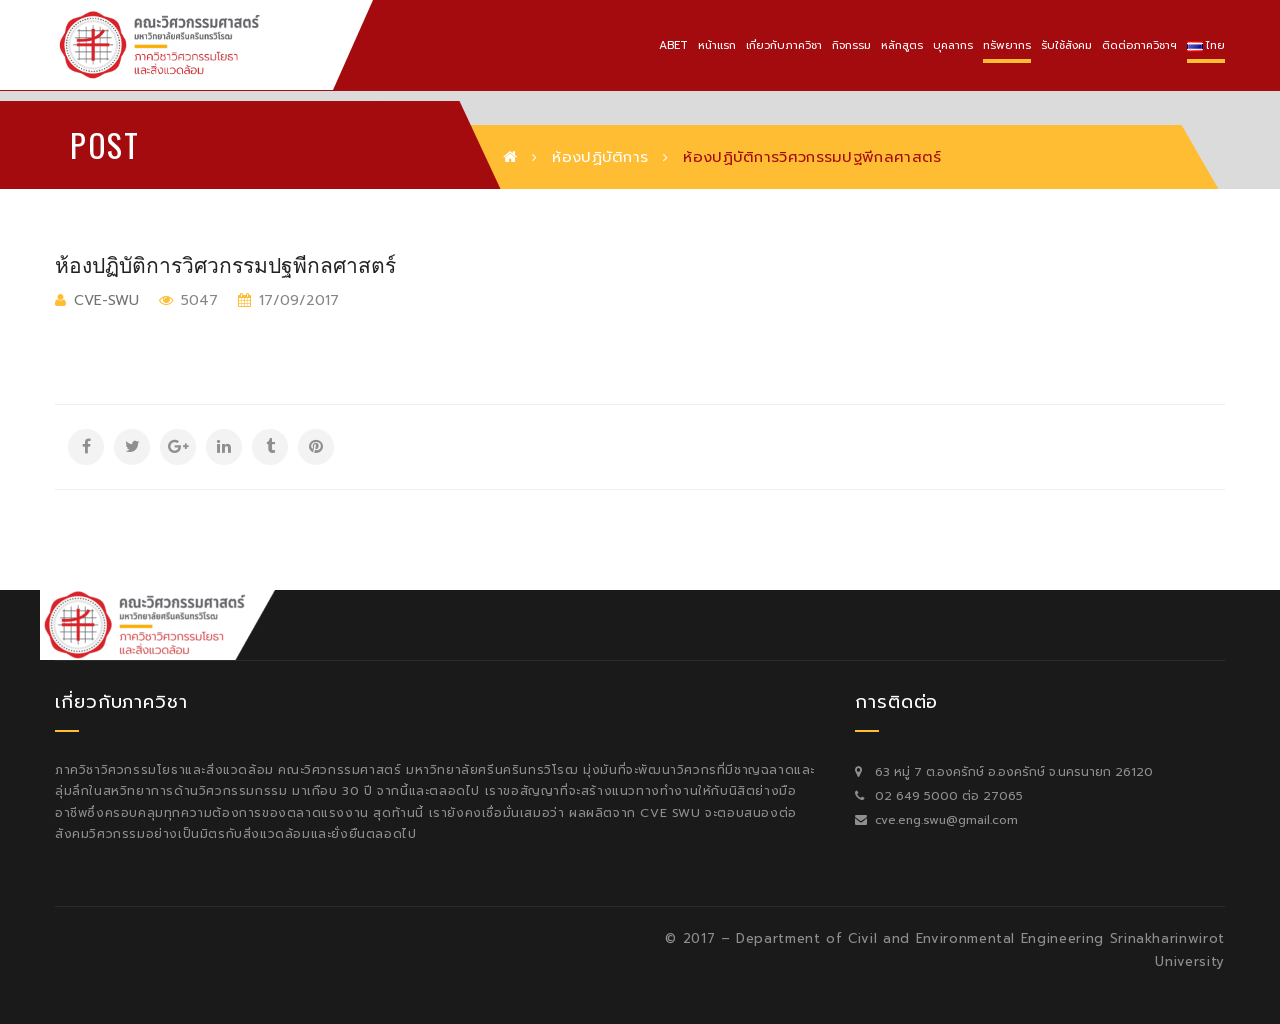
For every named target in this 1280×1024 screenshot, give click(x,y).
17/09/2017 (296, 300)
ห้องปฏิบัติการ (600, 157)
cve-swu (106, 300)
